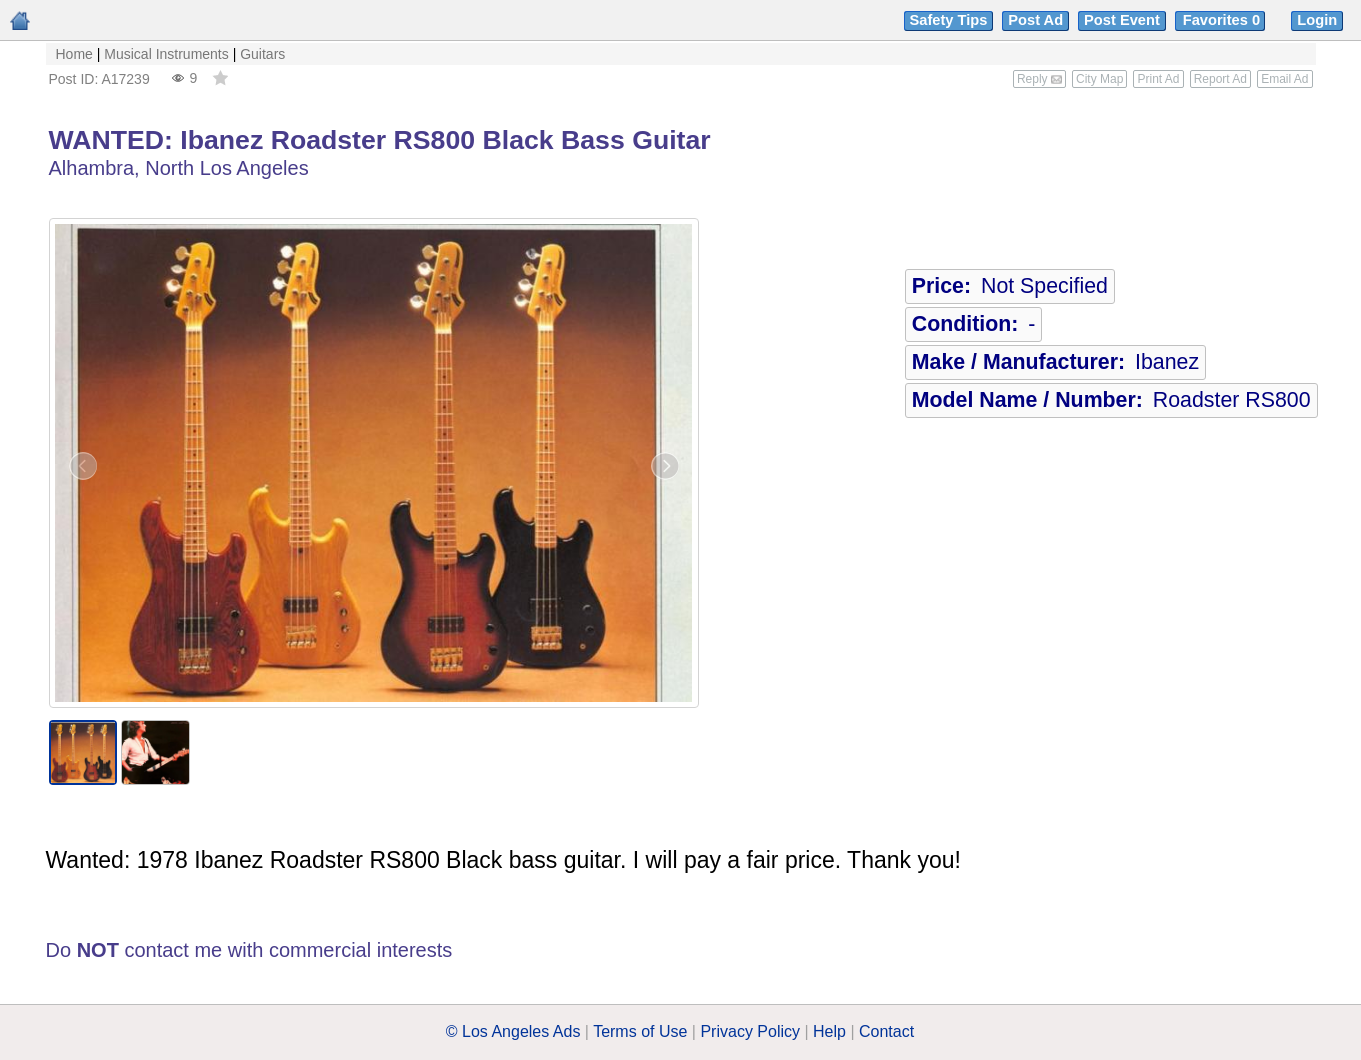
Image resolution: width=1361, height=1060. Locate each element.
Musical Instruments (166, 54)
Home (74, 54)
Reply (1039, 79)
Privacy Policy (750, 1031)
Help (829, 1031)
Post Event (1122, 20)
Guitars (262, 54)
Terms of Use (640, 1031)
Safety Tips (949, 20)
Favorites (1223, 20)
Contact (886, 1031)
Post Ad (1035, 20)
